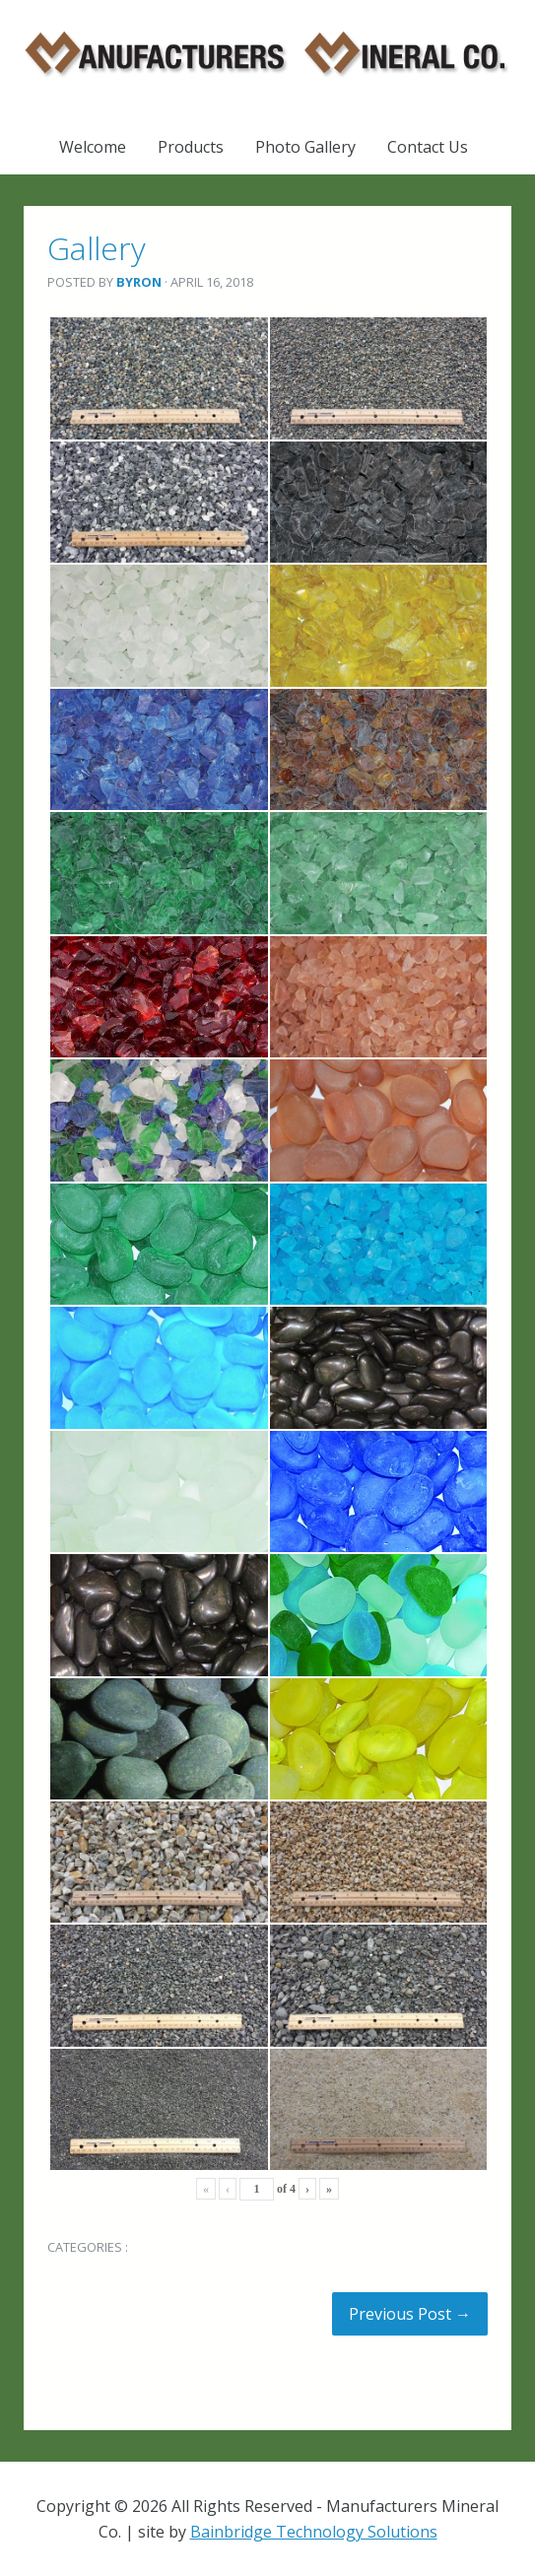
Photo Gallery (305, 147)
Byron (139, 282)
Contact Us (427, 147)
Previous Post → (410, 2314)
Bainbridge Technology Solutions (313, 2531)
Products (191, 147)
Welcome (92, 147)
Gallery (96, 248)
